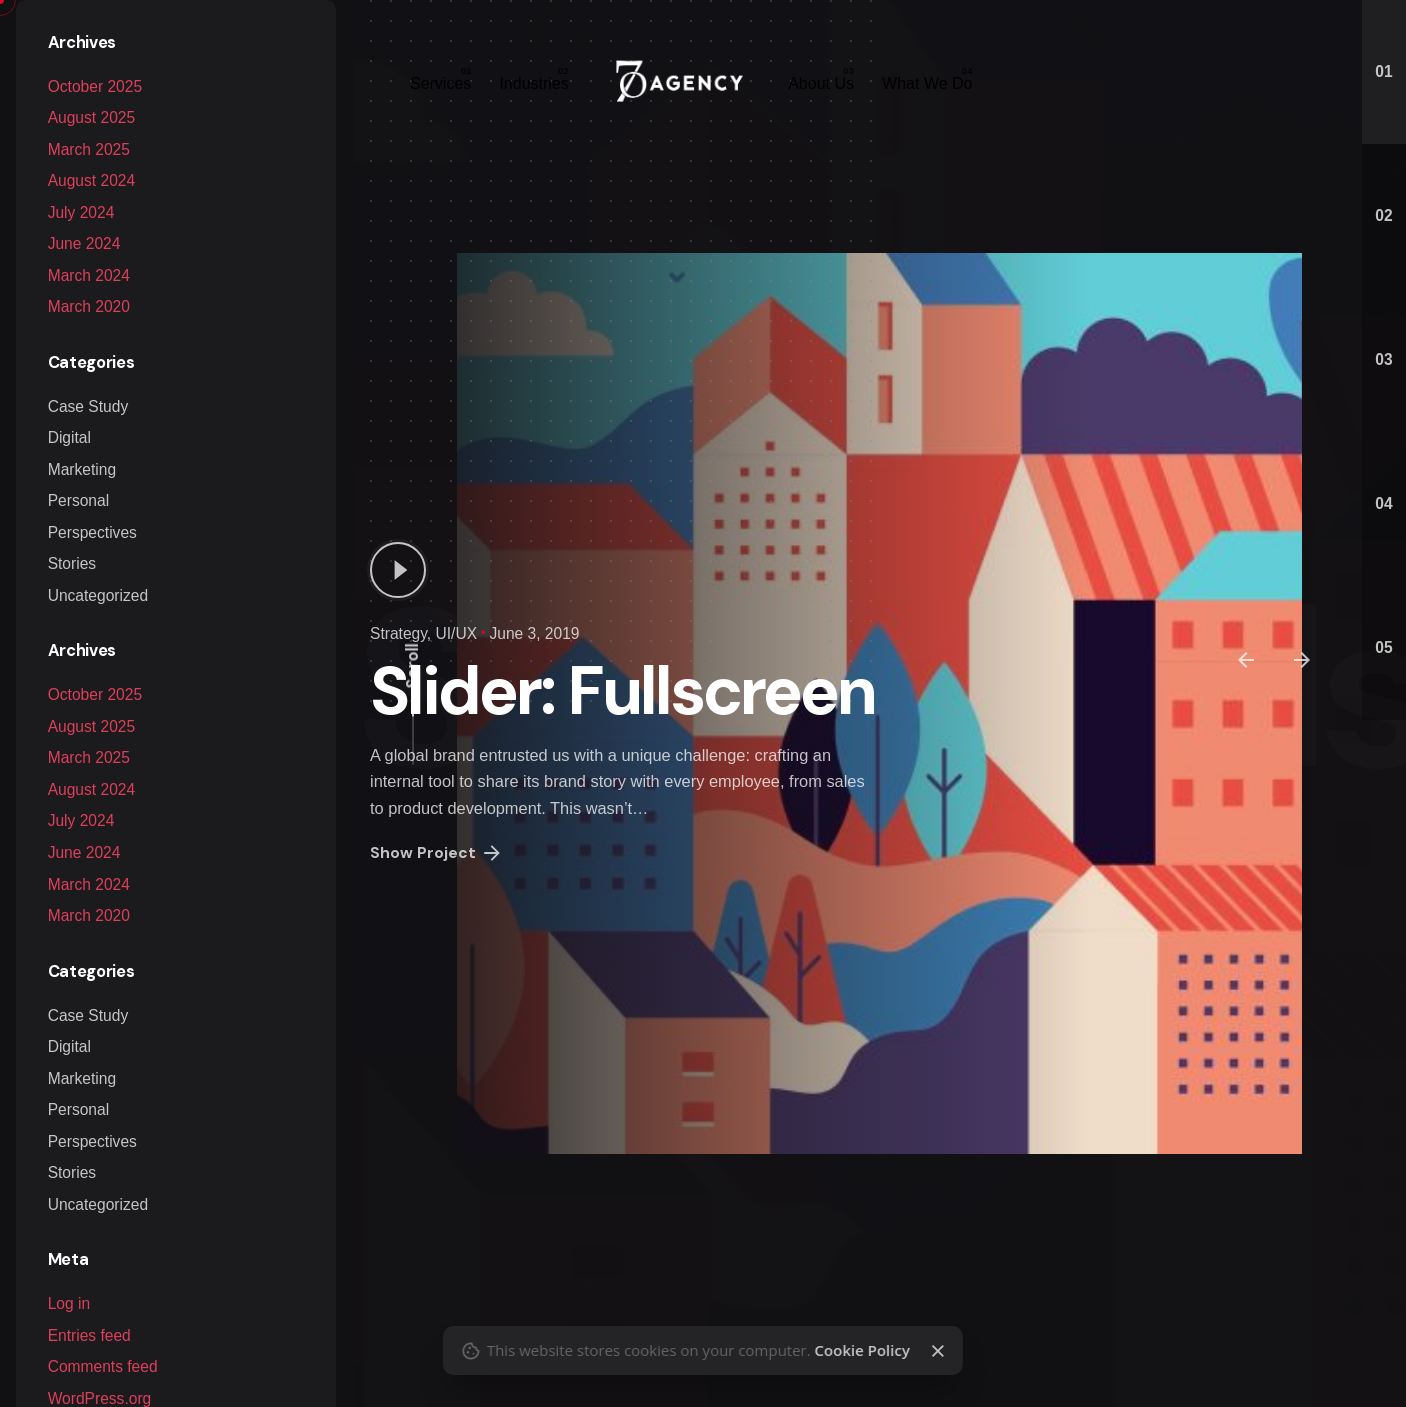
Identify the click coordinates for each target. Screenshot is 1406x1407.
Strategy (398, 633)
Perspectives (92, 532)
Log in (69, 1303)
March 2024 (89, 275)
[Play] (398, 570)
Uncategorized (98, 595)
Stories (72, 563)
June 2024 (84, 243)
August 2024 (91, 180)
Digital (69, 437)
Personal (78, 500)
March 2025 (89, 757)
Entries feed (89, 1335)
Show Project (437, 853)
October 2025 (95, 694)
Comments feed (103, 1366)
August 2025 (91, 726)
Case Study (88, 406)
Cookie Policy (861, 1350)
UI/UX (456, 633)
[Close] (938, 1351)
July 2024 (81, 212)
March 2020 (89, 306)
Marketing (82, 469)
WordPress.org (100, 1398)
